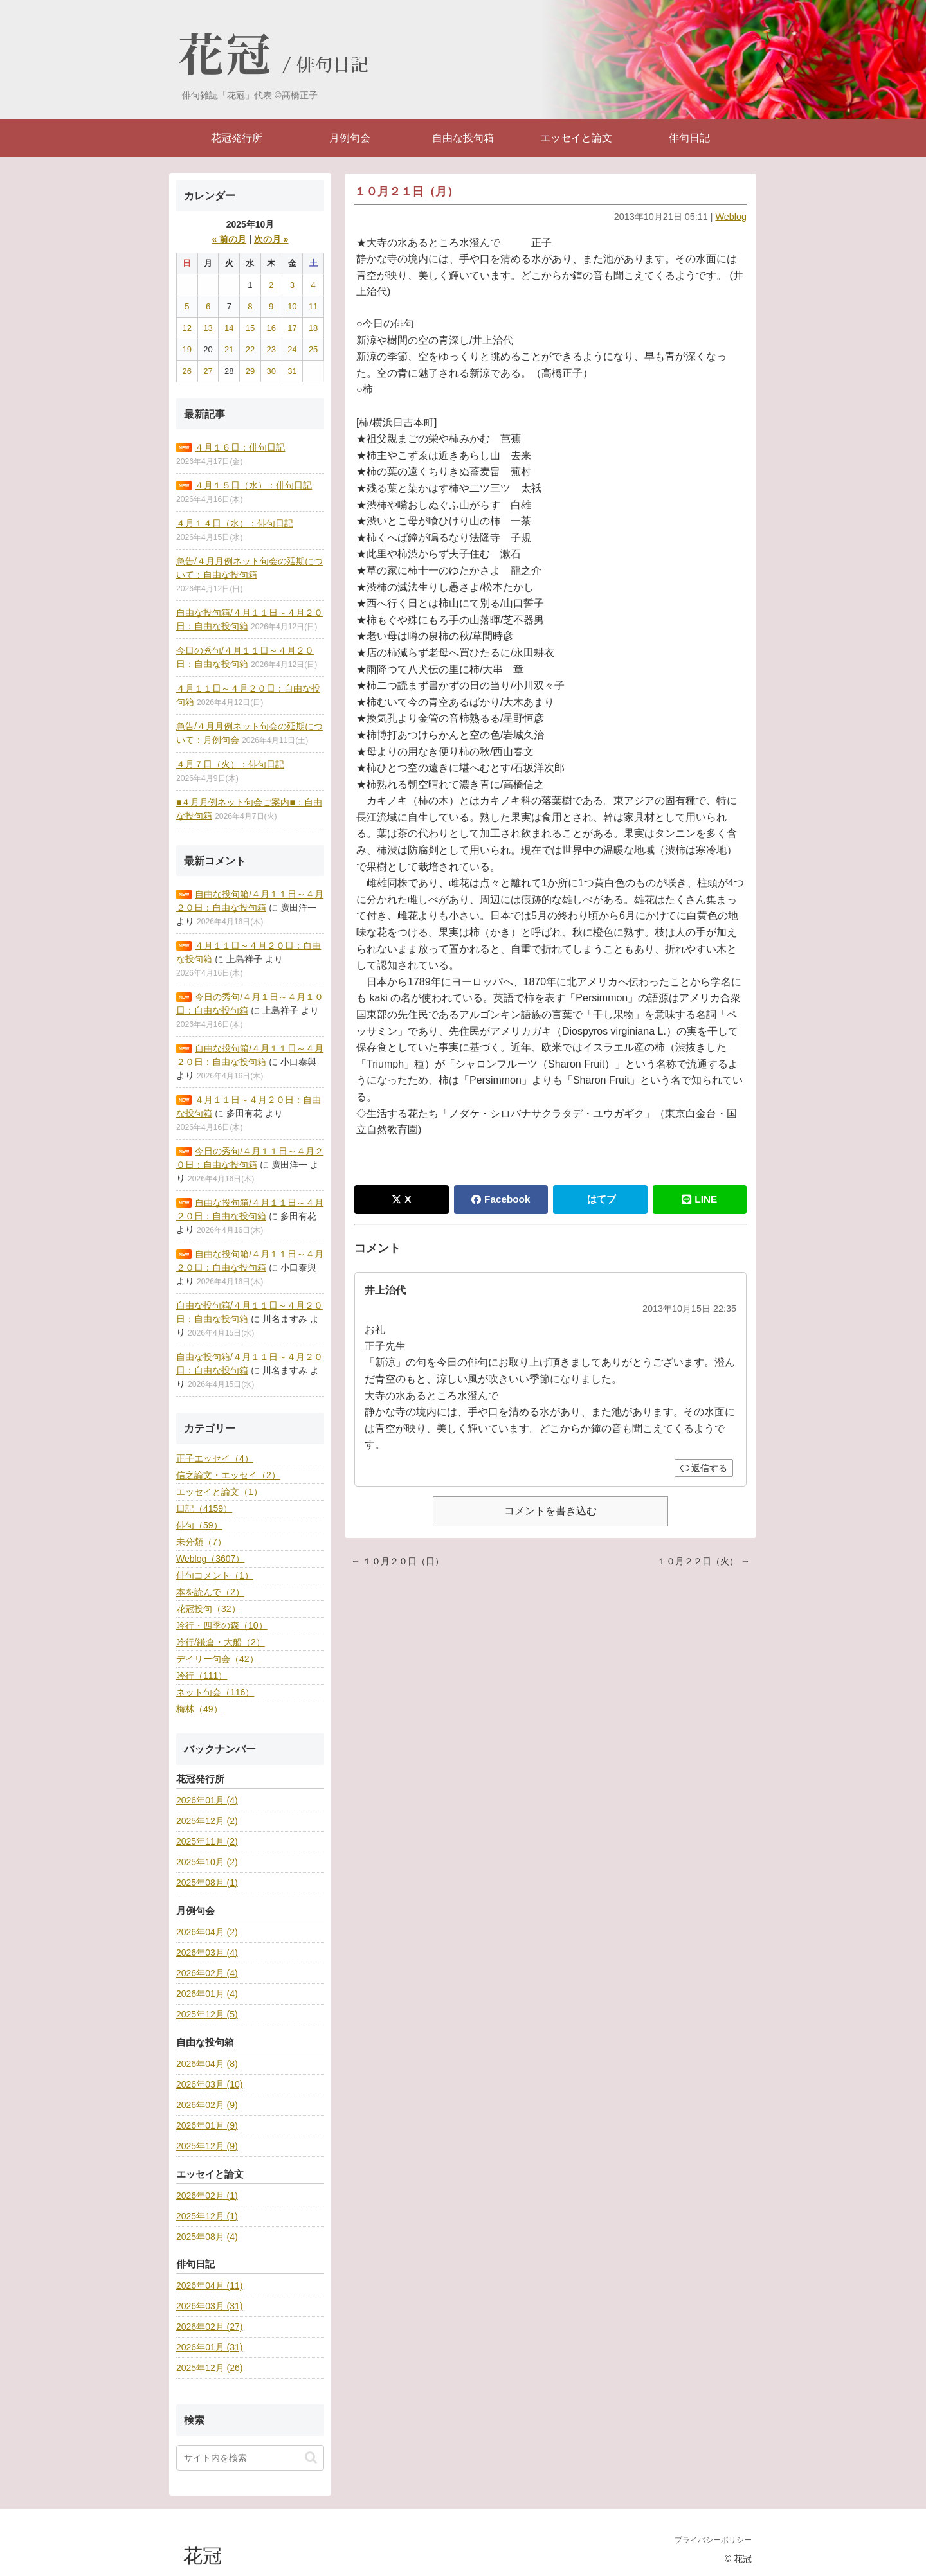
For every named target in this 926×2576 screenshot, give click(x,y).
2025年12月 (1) (207, 2216)
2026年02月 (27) (209, 2326)
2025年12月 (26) (209, 2368)
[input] (250, 2458)
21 (228, 349)
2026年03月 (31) (209, 2306)
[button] (311, 2457)
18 (313, 328)
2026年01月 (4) (207, 1800)
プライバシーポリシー (713, 2540)
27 (207, 371)
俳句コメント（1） (214, 1575)
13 (207, 328)
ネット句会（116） (215, 1692)
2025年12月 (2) (207, 1821)
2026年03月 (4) (207, 1952)
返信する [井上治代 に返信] (703, 1468)
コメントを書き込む (550, 1510)
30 (270, 371)
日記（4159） (204, 1508)
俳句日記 (332, 66)
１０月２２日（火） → (703, 1561)
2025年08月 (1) (207, 1882)
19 (187, 349)
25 (313, 349)
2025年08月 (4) (207, 2237)
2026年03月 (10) (209, 2084)
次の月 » (271, 239)
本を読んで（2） (210, 1592)
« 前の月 (229, 239)
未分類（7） (201, 1542)
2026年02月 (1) (207, 2195)
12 (187, 328)
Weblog (731, 216)
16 (270, 328)
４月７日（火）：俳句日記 (230, 764)
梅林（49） (199, 1709)
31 (291, 371)
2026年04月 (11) (209, 2285)
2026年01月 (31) (209, 2347)
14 (228, 328)
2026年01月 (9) (207, 2125)
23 (270, 349)
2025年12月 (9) (207, 2146)
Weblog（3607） (210, 1558)
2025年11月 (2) (207, 1841)
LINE (699, 1199)
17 (291, 328)
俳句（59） (199, 1525)
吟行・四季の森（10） (222, 1625)
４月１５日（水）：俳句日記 (253, 485)
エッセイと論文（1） (219, 1492)
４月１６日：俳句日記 (240, 447)
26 (187, 371)
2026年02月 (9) (207, 2105)
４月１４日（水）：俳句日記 (234, 523)
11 (313, 306)
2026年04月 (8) (207, 2064)
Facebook (500, 1199)
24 (291, 349)
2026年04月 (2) (207, 1932)
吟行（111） (201, 1675)
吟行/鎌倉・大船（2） (220, 1642)
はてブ (601, 1199)
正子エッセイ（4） (214, 1458)
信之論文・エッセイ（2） (228, 1475)
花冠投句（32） (208, 1609)
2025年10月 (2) (207, 1862)
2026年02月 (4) (207, 1973)
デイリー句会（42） (217, 1659)
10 (291, 306)
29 (250, 371)
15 (250, 328)
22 (250, 349)
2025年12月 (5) (207, 2014)
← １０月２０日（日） (397, 1561)
